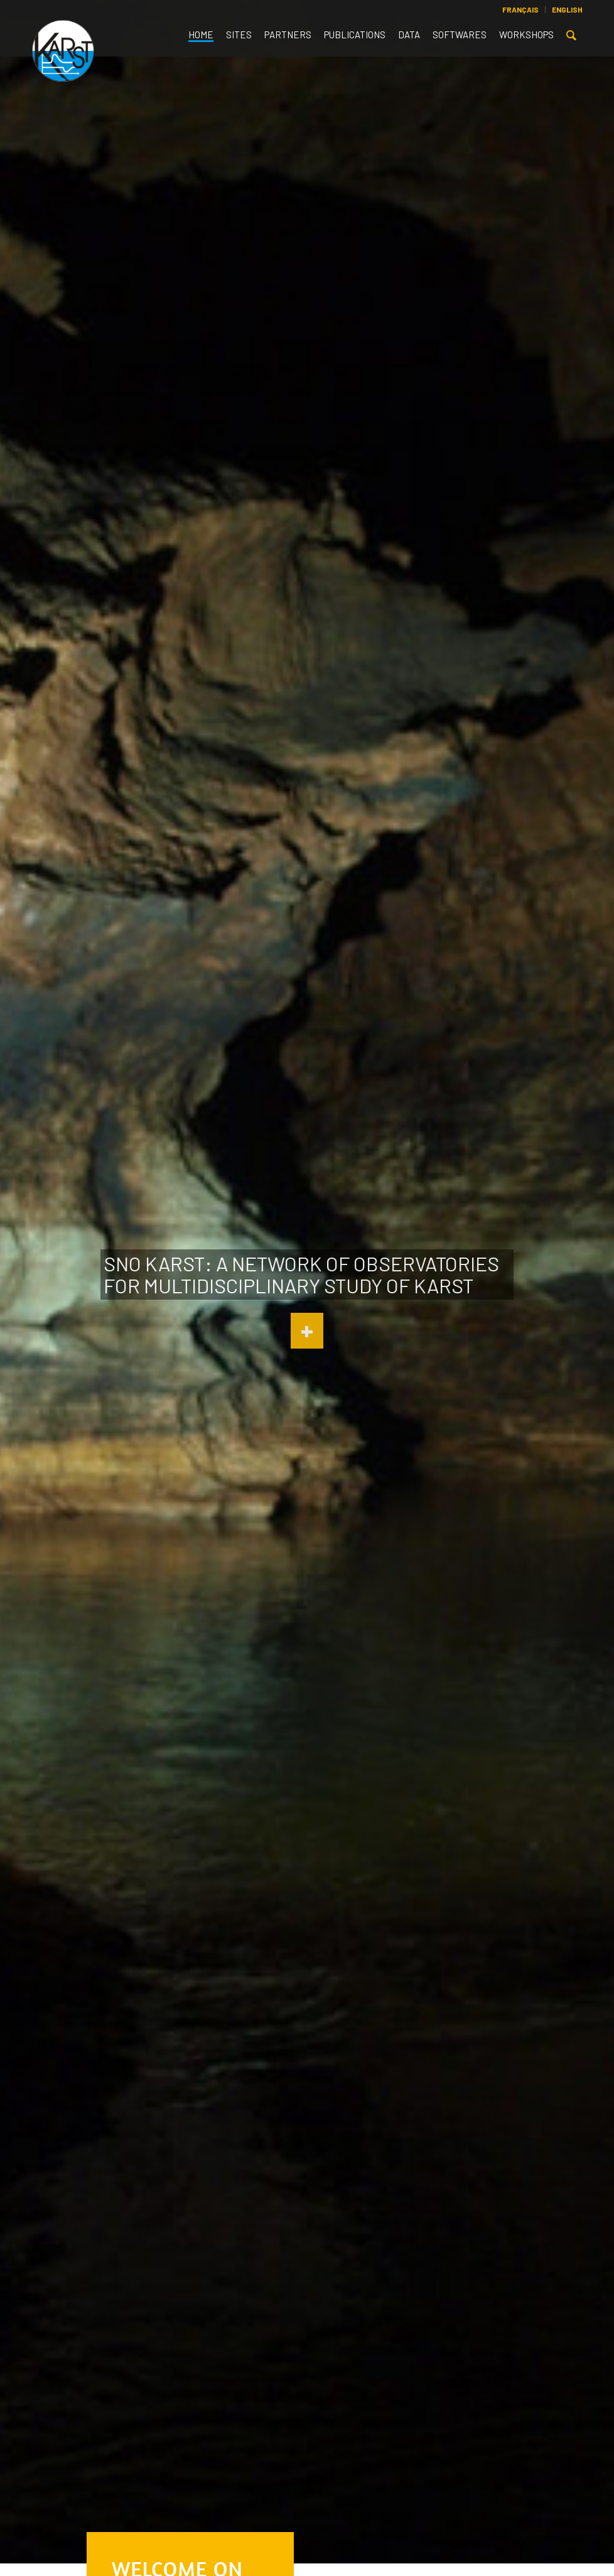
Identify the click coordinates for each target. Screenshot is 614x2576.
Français (520, 9)
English (567, 9)
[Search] (571, 37)
